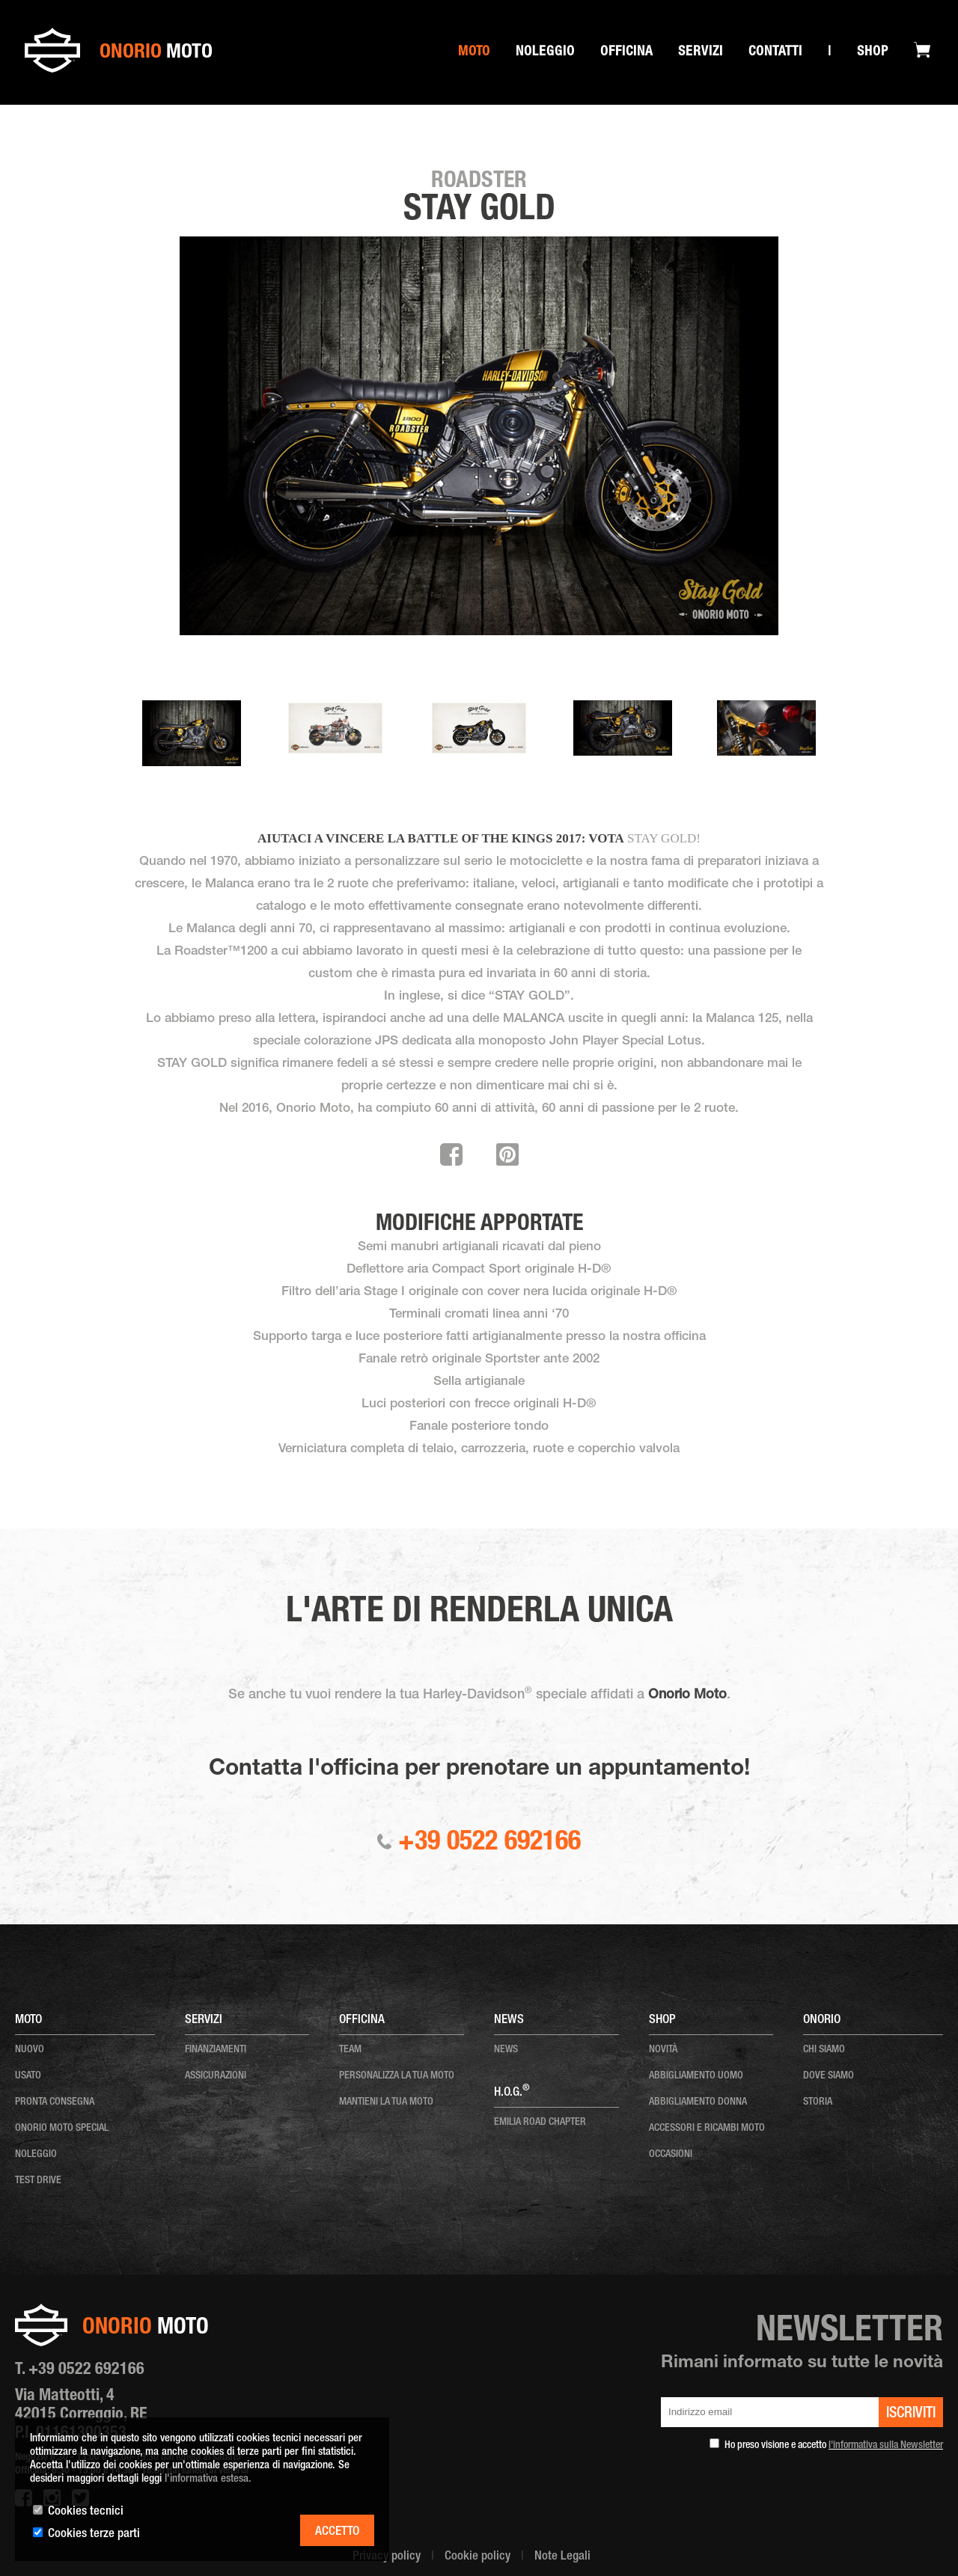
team (350, 2050)
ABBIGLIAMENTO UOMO (696, 2076)
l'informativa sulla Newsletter (886, 2446)
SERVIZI (700, 52)
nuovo (29, 2050)
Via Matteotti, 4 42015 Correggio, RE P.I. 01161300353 (81, 2415)
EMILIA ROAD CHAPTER (540, 2122)
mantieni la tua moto (386, 2102)
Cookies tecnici (85, 2512)
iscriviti (911, 2414)
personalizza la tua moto (396, 2076)
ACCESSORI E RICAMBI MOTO (707, 2128)
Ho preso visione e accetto (833, 2446)
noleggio (36, 2155)
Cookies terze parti (94, 2534)
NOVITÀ (663, 2050)
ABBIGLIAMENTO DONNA (698, 2102)
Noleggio (545, 52)
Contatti (775, 52)
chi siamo (824, 2050)
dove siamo (828, 2076)
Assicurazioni (215, 2076)
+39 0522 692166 (479, 1843)
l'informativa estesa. (208, 2479)
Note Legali (562, 2557)
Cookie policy (477, 2557)
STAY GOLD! (664, 838)
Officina (626, 52)
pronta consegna (54, 2102)
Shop (872, 52)
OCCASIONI (670, 2155)
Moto (474, 52)
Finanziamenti (215, 2050)
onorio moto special (62, 2128)
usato (28, 2076)
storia (817, 2102)
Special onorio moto (112, 121)
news (506, 2050)
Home (49, 121)
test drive (38, 2181)
